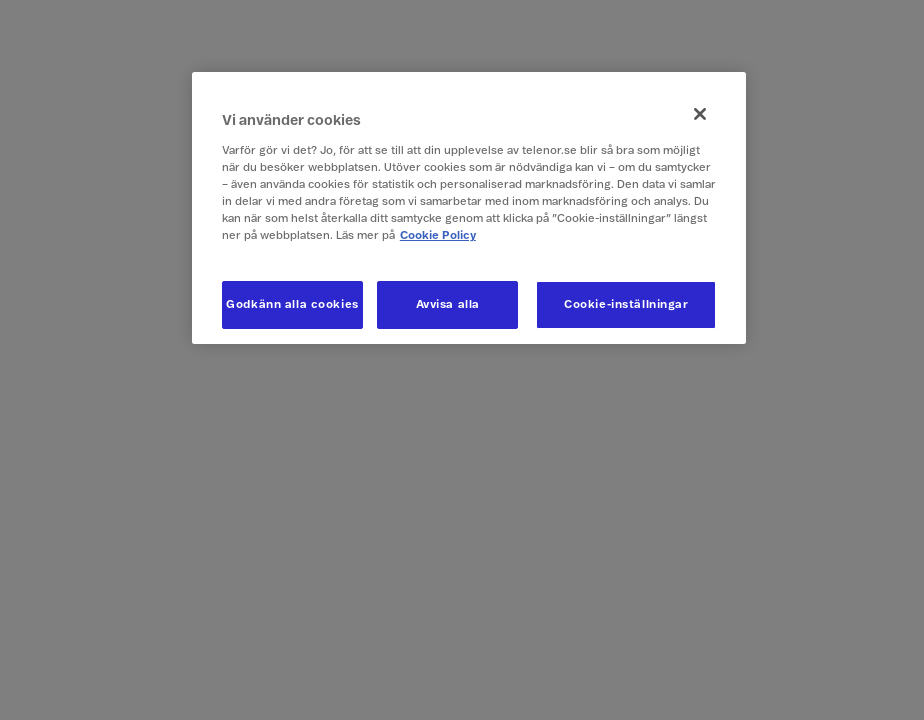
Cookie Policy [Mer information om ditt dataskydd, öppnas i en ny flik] (438, 235)
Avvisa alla (448, 304)
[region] (469, 208)
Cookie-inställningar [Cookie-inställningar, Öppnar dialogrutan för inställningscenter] (626, 304)
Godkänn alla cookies (292, 304)
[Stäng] (700, 114)
